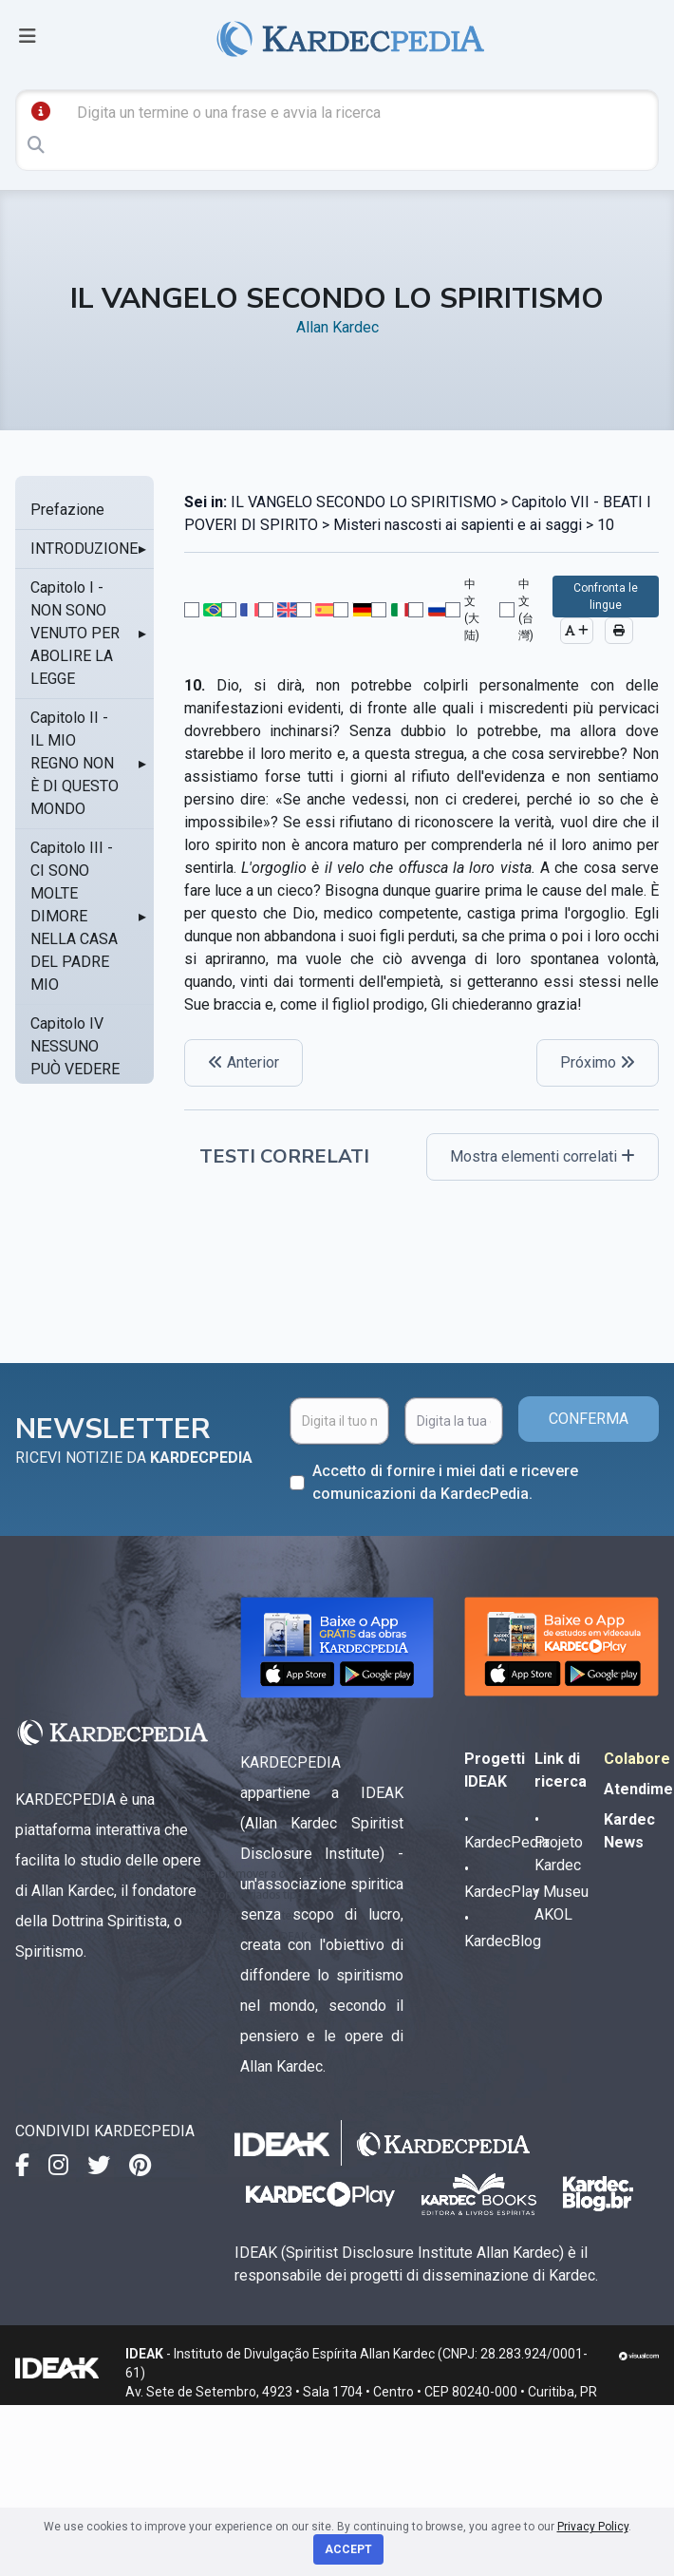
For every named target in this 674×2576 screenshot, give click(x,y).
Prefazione (67, 510)
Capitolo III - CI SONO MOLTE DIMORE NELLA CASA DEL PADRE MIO (74, 916)
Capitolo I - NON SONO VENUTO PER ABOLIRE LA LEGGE (75, 633)
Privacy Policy (592, 2526)
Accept (348, 2549)
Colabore (637, 1759)
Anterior (243, 1062)
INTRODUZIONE (84, 549)
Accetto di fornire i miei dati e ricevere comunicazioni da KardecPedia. (445, 1482)
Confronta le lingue (605, 596)
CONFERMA (588, 1419)
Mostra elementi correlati (542, 1156)
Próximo (597, 1062)
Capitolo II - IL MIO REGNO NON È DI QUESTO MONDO (74, 763)
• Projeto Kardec (558, 1842)
